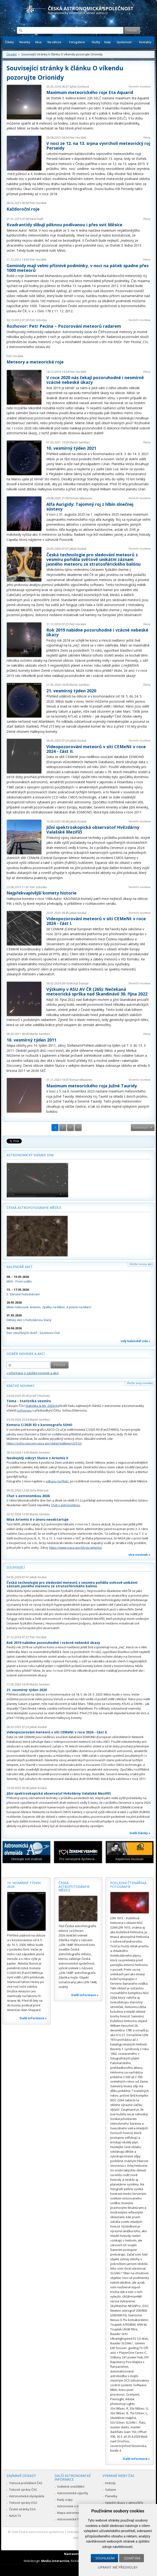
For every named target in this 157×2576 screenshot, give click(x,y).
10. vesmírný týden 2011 (31, 1040)
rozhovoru (24, 1410)
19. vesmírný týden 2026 (23, 1885)
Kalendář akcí (19, 1267)
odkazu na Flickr (57, 1481)
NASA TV (15, 2516)
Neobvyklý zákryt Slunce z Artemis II (37, 1458)
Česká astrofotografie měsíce (34, 1207)
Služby (96, 42)
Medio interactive (55, 2561)
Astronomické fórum (71, 2519)
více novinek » (139, 1554)
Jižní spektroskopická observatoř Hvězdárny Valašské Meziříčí (92, 829)
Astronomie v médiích (72, 2506)
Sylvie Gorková (79, 87)
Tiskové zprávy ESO (23, 2503)
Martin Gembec (79, 442)
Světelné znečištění (70, 2486)
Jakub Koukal (77, 549)
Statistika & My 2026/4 (41, 1406)
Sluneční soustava (139, 86)
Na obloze (54, 42)
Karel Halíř (37, 219)
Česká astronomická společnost (41, 2532)
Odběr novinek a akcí (26, 1353)
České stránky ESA (22, 2509)
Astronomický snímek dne (30, 1155)
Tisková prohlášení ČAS (25, 2483)
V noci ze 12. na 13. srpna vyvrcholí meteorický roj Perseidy (98, 145)
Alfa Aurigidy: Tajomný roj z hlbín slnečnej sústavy (89, 506)
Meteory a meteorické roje (35, 362)
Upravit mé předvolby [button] (118, 2567)
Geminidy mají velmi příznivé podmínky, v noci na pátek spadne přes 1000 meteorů (78, 268)
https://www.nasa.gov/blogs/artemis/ (75, 1547)
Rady (107, 42)
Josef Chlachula (40, 1396)
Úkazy (146, 137)
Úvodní (12, 54)
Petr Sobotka (38, 320)
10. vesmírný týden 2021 (71, 448)
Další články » (140, 1833)
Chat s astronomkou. (65, 1505)
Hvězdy (110, 2483)
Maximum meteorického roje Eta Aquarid (89, 92)
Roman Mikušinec (80, 498)
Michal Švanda (78, 983)
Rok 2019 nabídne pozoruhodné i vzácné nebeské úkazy (97, 632)
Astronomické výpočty (72, 2493)
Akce (38, 42)
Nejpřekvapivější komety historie (42, 893)
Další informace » (33, 2018)
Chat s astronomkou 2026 (28, 1496)
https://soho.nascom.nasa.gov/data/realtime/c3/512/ (44, 1443)
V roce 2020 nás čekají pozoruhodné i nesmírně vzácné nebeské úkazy (95, 380)
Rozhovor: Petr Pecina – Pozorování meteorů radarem (64, 326)
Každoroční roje (23, 209)
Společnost (124, 42)
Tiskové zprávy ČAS (23, 2489)
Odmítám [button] (132, 2558)
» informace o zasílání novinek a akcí (32, 1373)
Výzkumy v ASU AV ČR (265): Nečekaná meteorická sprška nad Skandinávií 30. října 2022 (96, 991)
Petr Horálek (77, 138)
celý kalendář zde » (135, 1341)
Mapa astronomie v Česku (75, 2513)
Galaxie (110, 2489)
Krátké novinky (20, 1385)
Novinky (24, 42)
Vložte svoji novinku (140, 1383)
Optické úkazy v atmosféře (124, 2503)
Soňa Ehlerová (39, 1490)
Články (9, 42)
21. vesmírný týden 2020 (71, 690)
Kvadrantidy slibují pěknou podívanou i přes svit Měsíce (64, 224)
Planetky (111, 2496)
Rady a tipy (65, 2499)
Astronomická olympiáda (26, 2496)
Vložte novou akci (141, 1264)
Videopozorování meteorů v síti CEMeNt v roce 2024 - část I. (96, 921)
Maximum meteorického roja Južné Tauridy (91, 1086)
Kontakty (145, 42)
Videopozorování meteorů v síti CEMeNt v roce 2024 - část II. (96, 749)
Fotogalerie (77, 42)
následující (141, 1127)
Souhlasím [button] (104, 2558)
